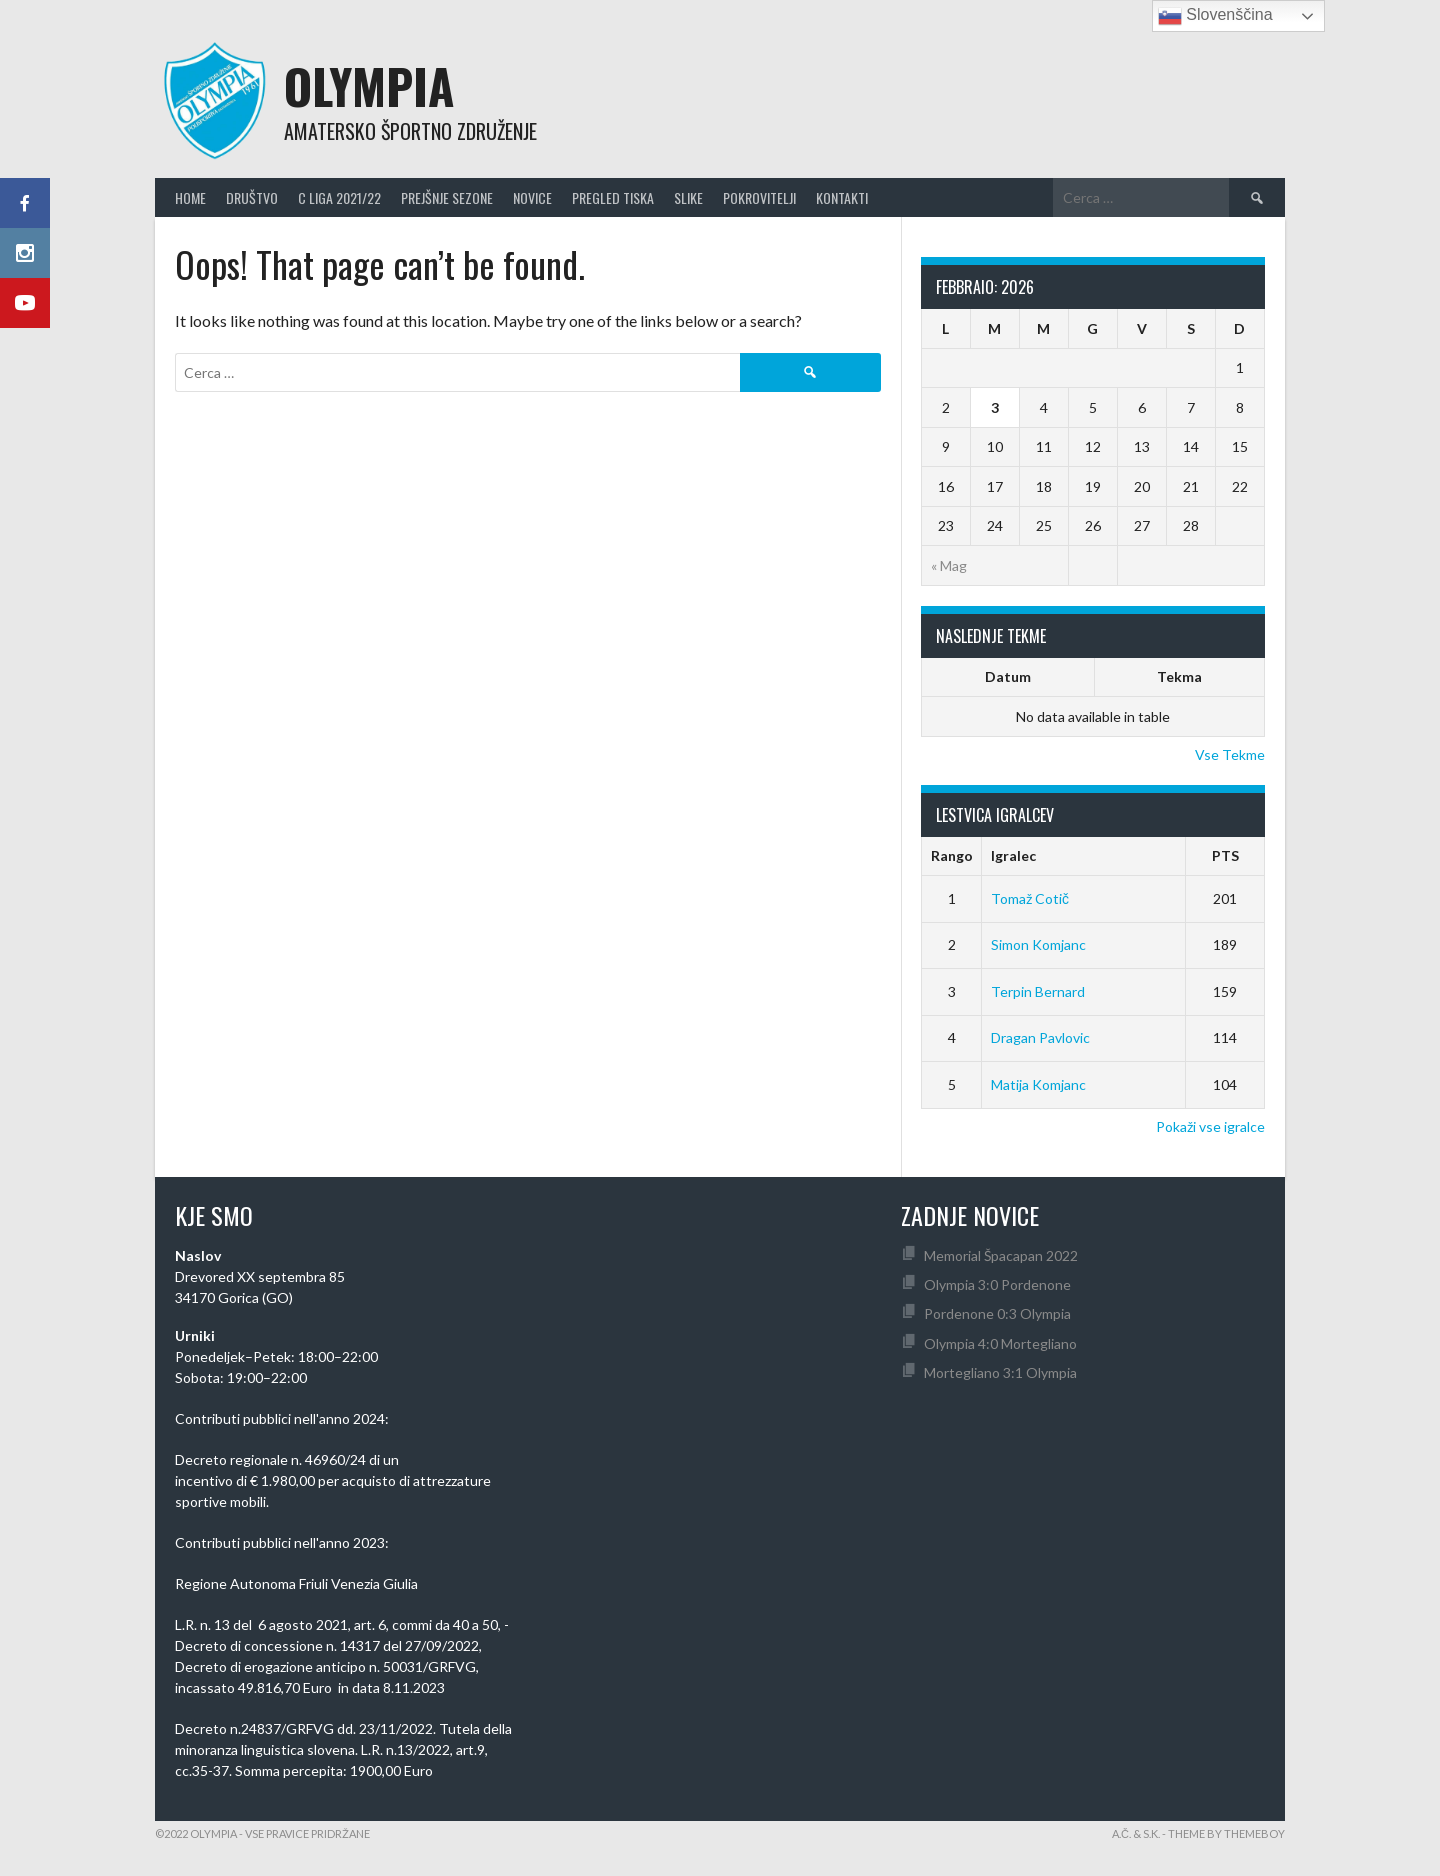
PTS (1225, 855)
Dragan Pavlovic (1040, 1037)
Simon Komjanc (1038, 944)
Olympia (369, 85)
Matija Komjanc (1038, 1084)
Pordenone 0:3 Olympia (997, 1313)
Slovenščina (1215, 16)
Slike (688, 197)
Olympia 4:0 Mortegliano (1000, 1343)
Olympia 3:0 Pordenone (997, 1284)
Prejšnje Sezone (447, 197)
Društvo (252, 197)
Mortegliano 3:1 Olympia (1000, 1372)
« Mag (949, 565)
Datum (1008, 676)
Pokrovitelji (759, 197)
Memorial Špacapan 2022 (1001, 1255)
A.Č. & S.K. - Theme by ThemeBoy (1198, 1833)
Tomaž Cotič (1030, 898)
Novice (532, 197)
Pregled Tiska (613, 197)
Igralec (1013, 855)
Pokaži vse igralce (1210, 1126)
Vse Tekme (1230, 754)
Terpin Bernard (1038, 991)
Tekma (1179, 676)
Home (190, 197)
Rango (952, 855)
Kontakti (842, 197)
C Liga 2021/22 (339, 197)
